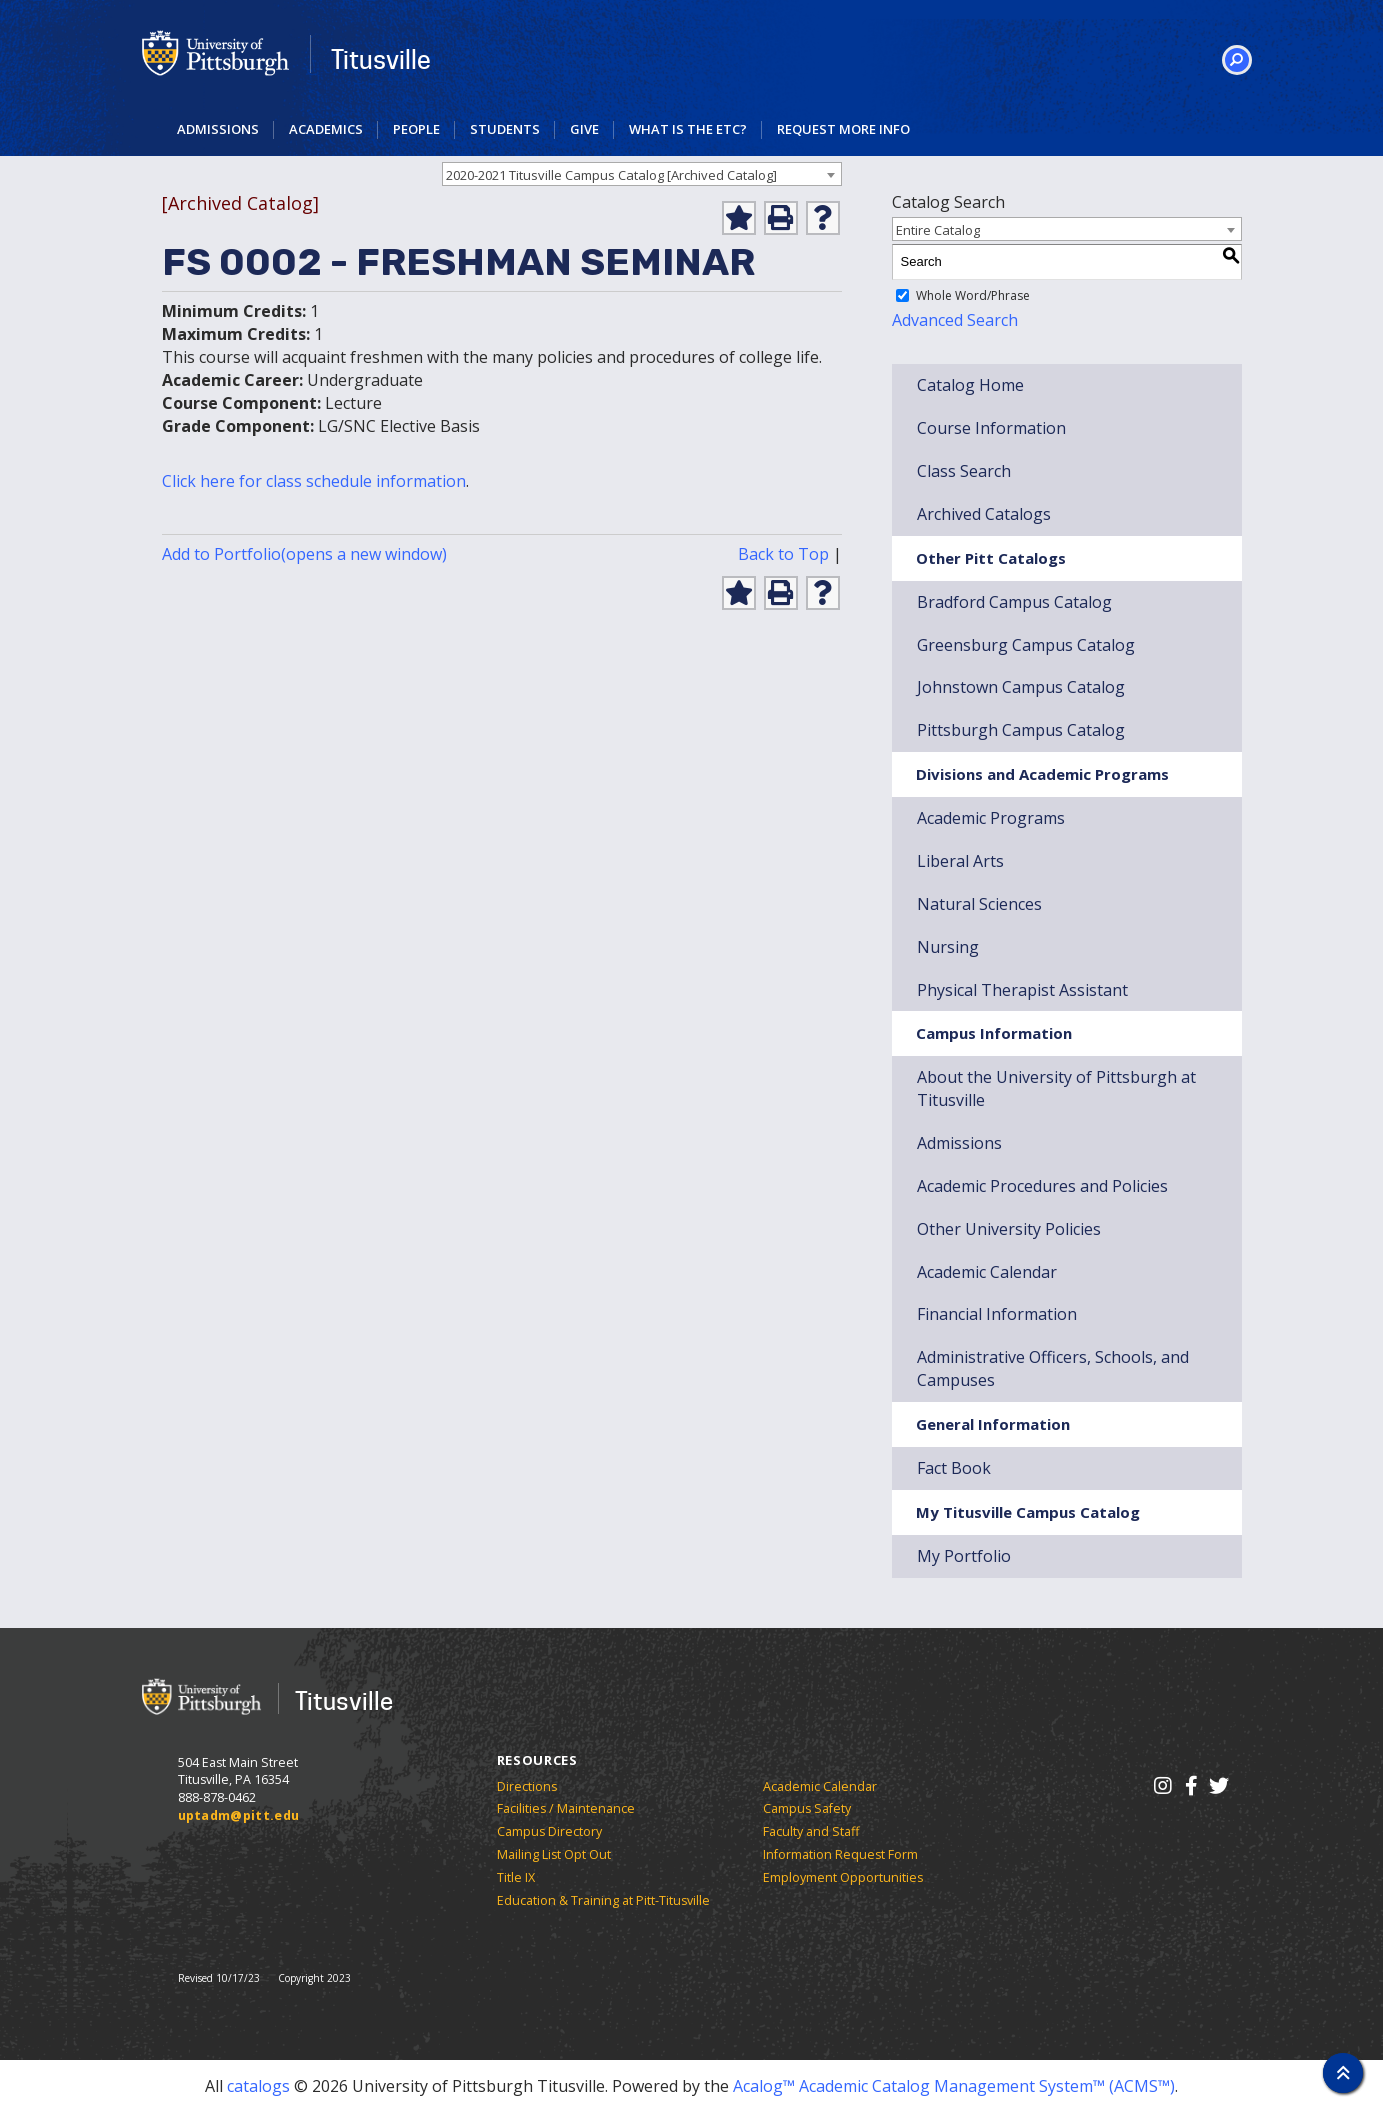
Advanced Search (955, 320)
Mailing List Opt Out (554, 1854)
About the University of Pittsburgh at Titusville (1056, 1088)
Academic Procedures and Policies (1042, 1186)
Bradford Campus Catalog (1014, 602)
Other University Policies (1009, 1229)
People (416, 129)
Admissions (218, 129)
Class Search (964, 471)
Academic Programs (991, 818)
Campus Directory (549, 1831)
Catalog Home (970, 385)
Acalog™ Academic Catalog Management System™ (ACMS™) (954, 2086)
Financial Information (997, 1314)
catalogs (258, 2086)
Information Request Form (840, 1854)
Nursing (948, 947)
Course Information (991, 428)
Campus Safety (807, 1808)
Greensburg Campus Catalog (1026, 645)
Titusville (381, 59)
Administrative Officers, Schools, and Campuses (1053, 1368)
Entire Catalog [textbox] (938, 230)
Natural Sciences (979, 904)
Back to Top (783, 554)
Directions (527, 1786)
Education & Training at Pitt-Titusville (603, 1900)
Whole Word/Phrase (973, 295)
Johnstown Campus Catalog (1021, 687)
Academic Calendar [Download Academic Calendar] (987, 1272)
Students (505, 129)
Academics (326, 129)
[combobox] (642, 174)
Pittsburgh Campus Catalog (1021, 730)
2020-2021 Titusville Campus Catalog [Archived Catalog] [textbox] (611, 175)
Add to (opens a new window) (304, 554)
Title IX (516, 1877)
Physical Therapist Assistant (1022, 990)
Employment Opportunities (843, 1877)
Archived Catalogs (984, 514)
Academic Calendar (820, 1786)
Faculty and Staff (811, 1831)
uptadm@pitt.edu (239, 1815)
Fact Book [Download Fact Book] (954, 1468)
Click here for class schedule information (314, 481)
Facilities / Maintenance (566, 1808)
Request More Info (843, 129)
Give (584, 129)
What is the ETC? (688, 129)
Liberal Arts (960, 861)
